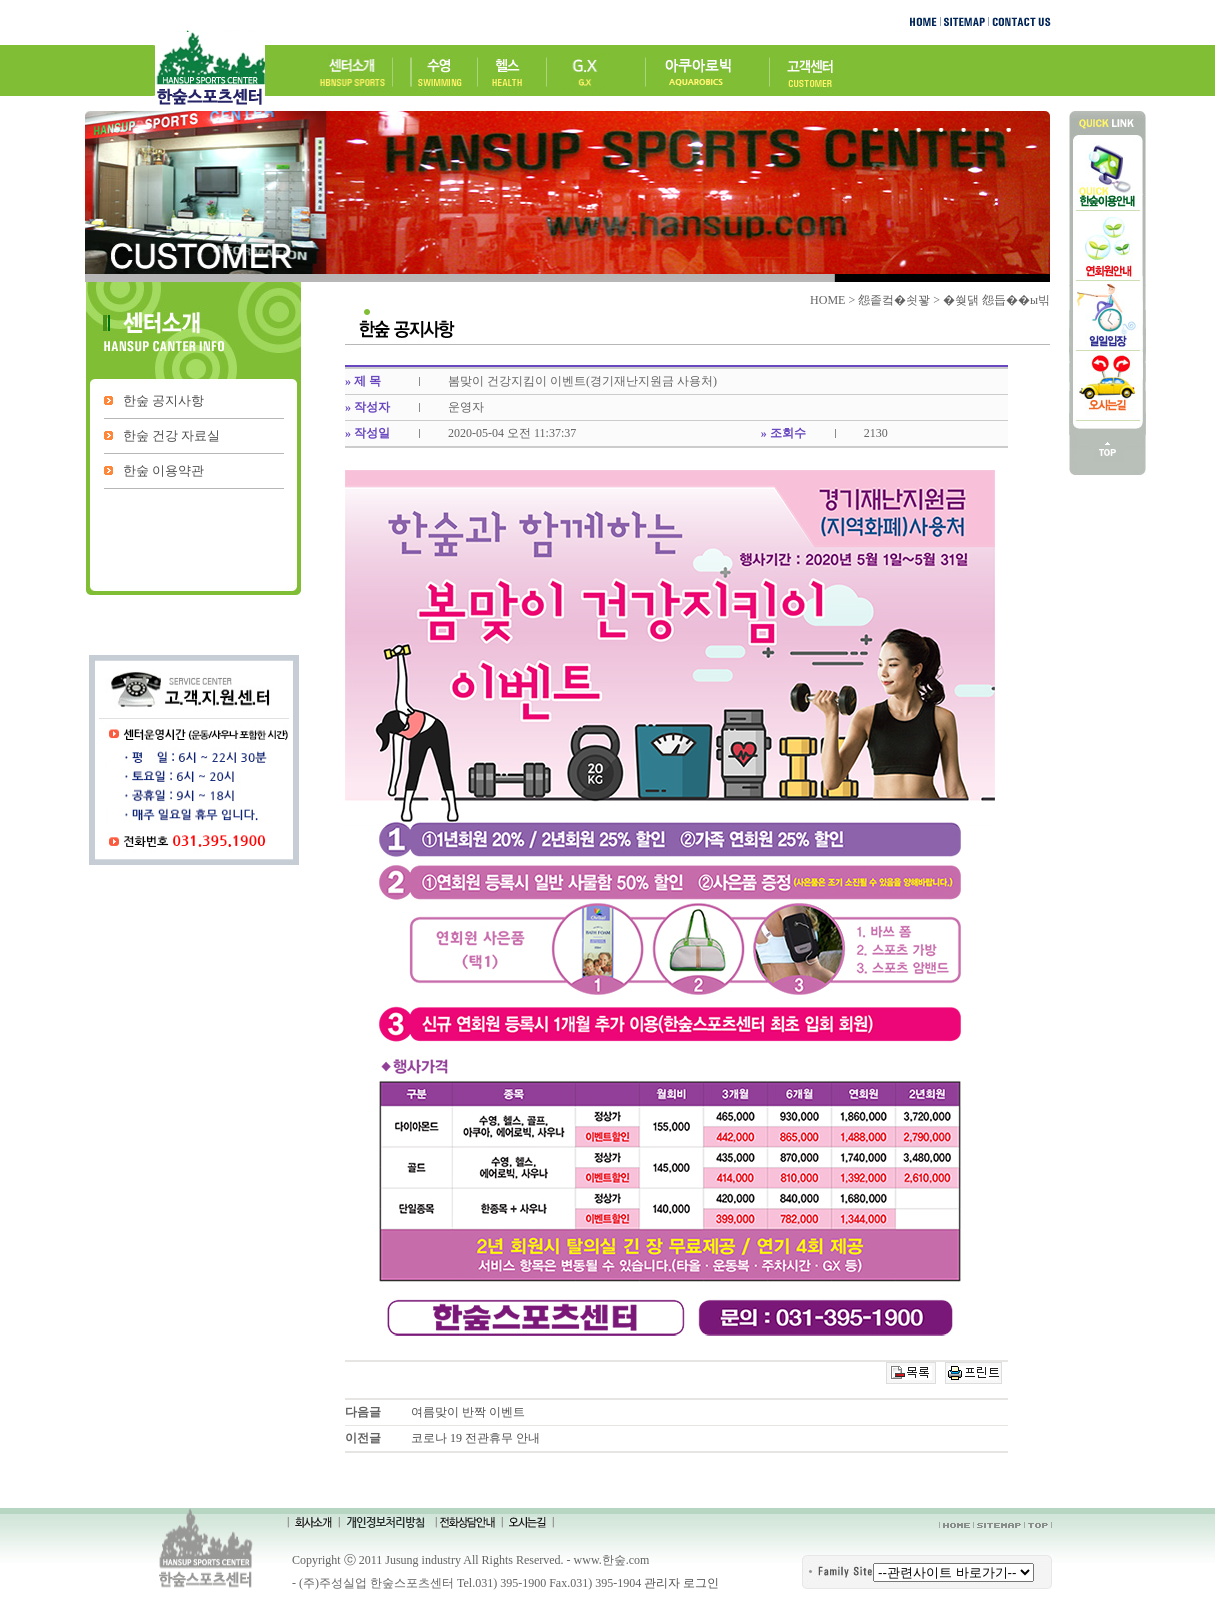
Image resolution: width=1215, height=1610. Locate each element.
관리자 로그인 (681, 1583)
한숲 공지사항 (163, 400)
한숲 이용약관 (163, 470)
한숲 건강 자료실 (172, 435)
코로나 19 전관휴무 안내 (475, 1438)
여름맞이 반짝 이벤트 (468, 1412)
